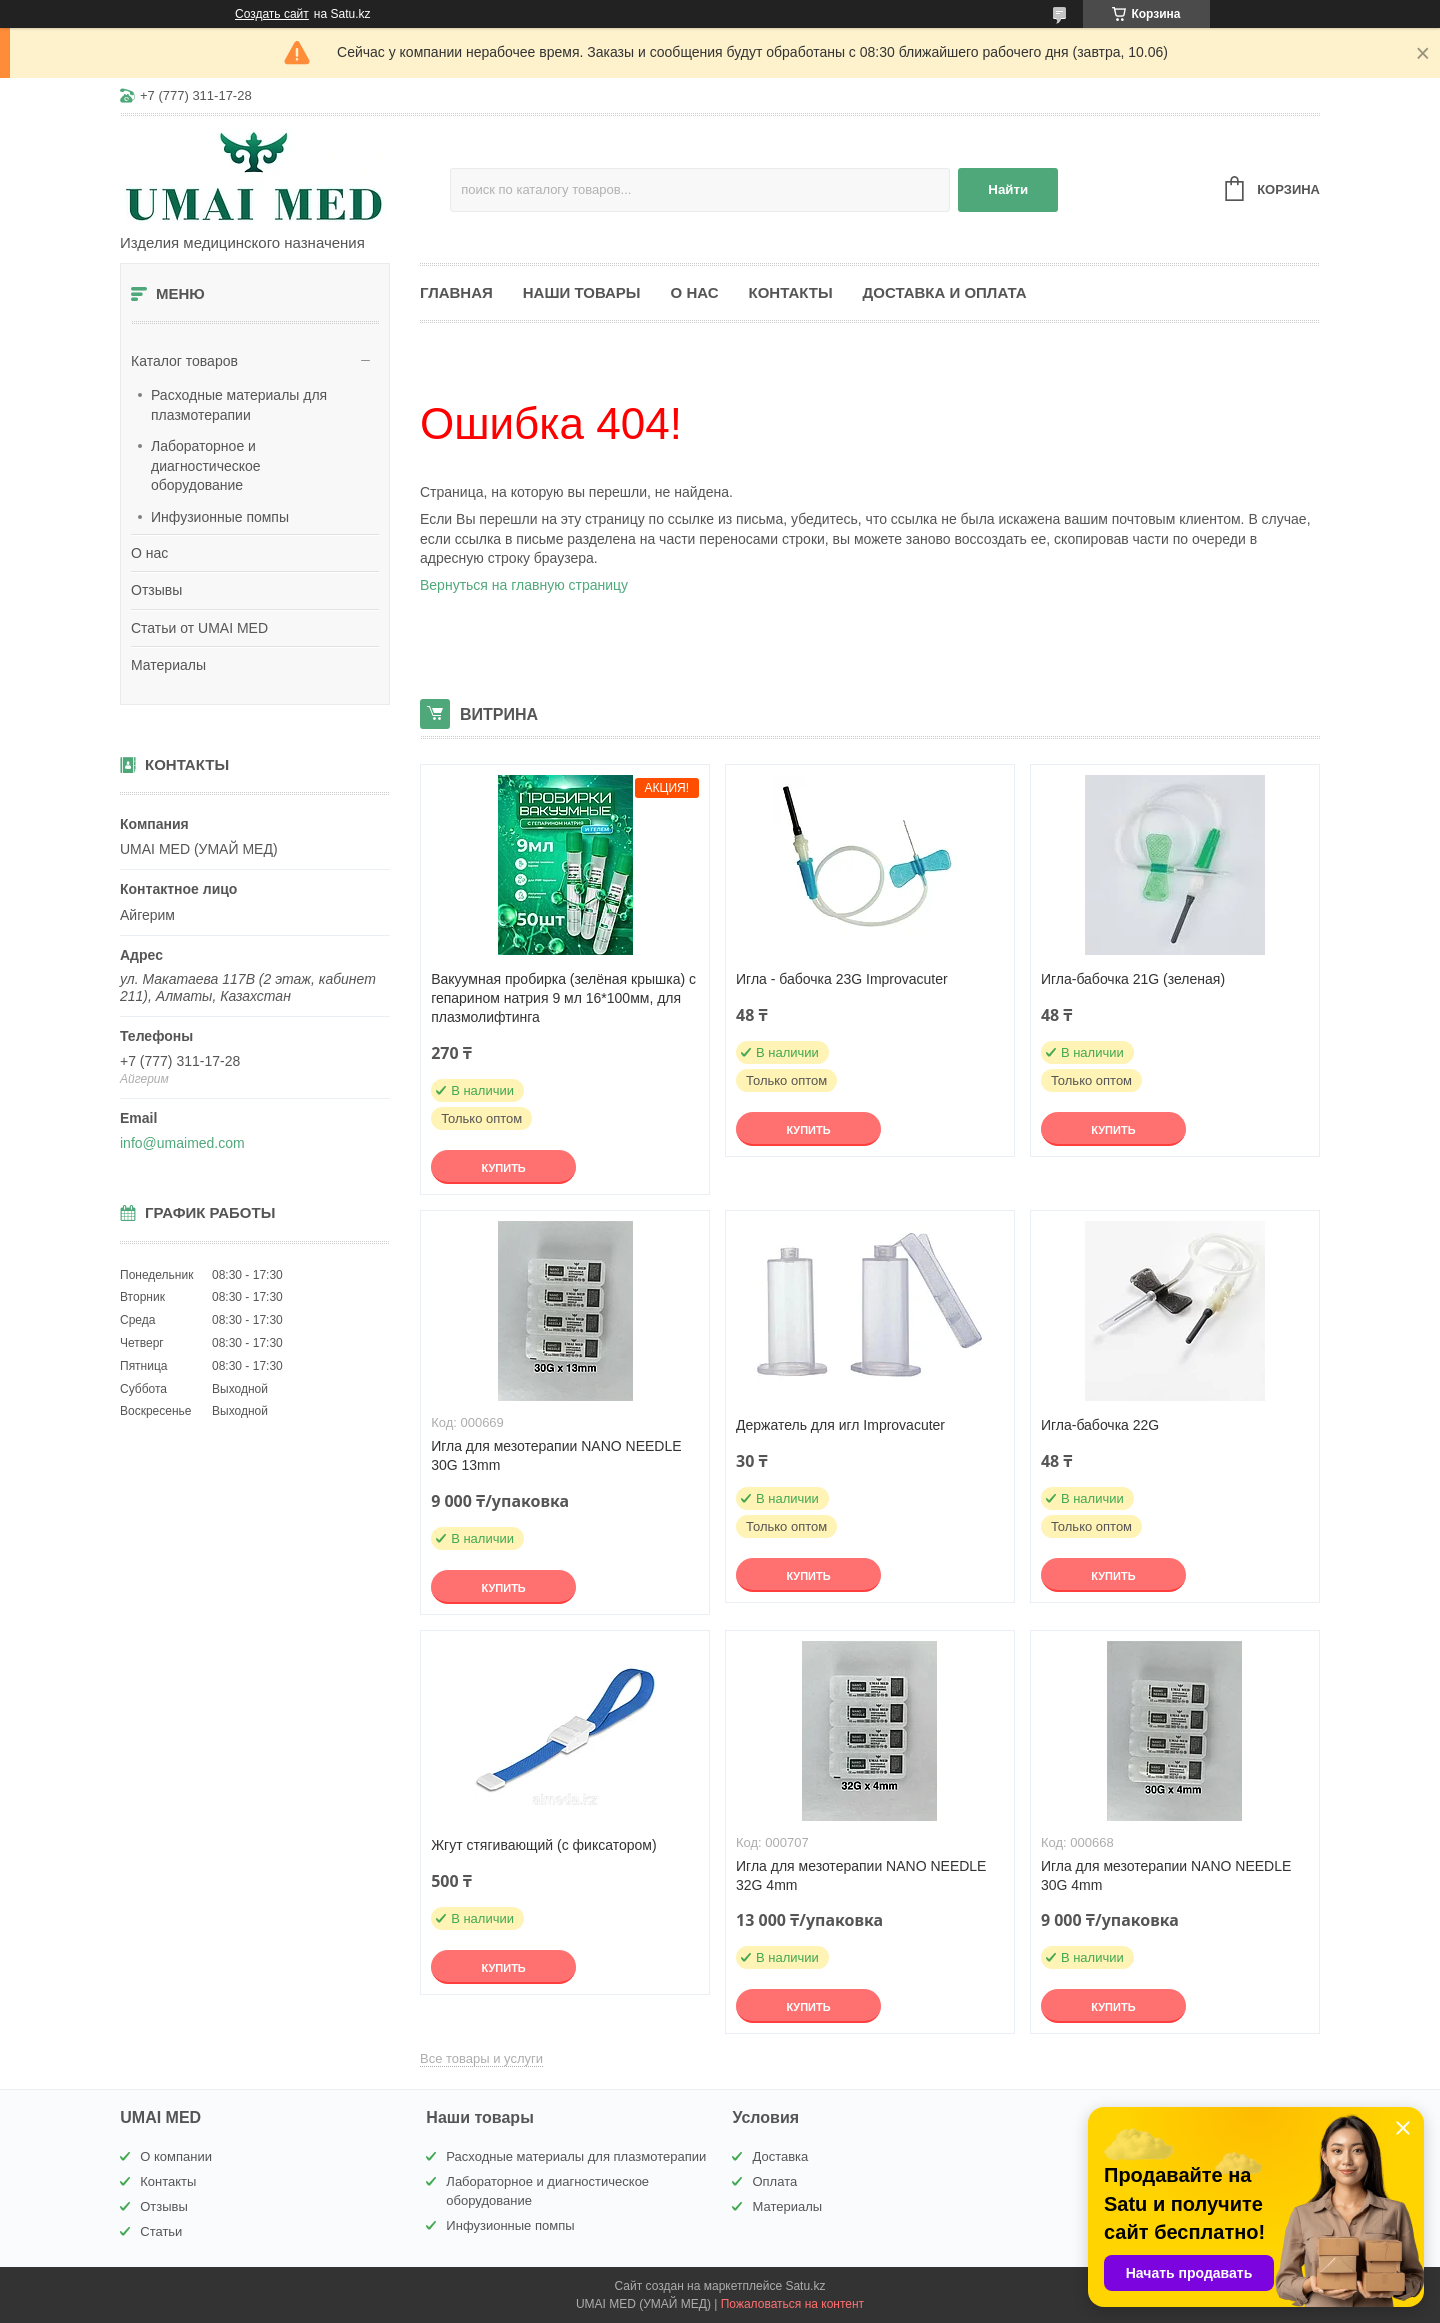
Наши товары (582, 292)
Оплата (774, 2181)
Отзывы (156, 590)
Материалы (168, 665)
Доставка (780, 2156)
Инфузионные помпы (220, 517)
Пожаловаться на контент (792, 2304)
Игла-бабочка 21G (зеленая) (1133, 979)
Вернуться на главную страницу (524, 585)
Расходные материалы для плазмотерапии (239, 405)
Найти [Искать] (1008, 189)
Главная (456, 292)
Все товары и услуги (481, 2058)
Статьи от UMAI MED (199, 628)
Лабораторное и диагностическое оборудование (206, 465)
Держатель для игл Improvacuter (840, 1425)
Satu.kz (805, 2286)
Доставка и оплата (945, 292)
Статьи (161, 2231)
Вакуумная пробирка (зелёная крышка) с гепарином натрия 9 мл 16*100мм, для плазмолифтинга (563, 998)
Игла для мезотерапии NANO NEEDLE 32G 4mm (861, 1875)
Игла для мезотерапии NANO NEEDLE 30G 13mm (556, 1455)
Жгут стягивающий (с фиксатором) (543, 1845)
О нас (149, 553)
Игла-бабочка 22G (1100, 1425)
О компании (176, 2156)
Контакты (791, 292)
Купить (503, 1168)
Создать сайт (272, 14)
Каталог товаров (184, 361)
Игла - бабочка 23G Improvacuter (842, 979)
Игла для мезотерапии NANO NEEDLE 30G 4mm (1166, 1875)
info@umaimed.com (182, 1143)
